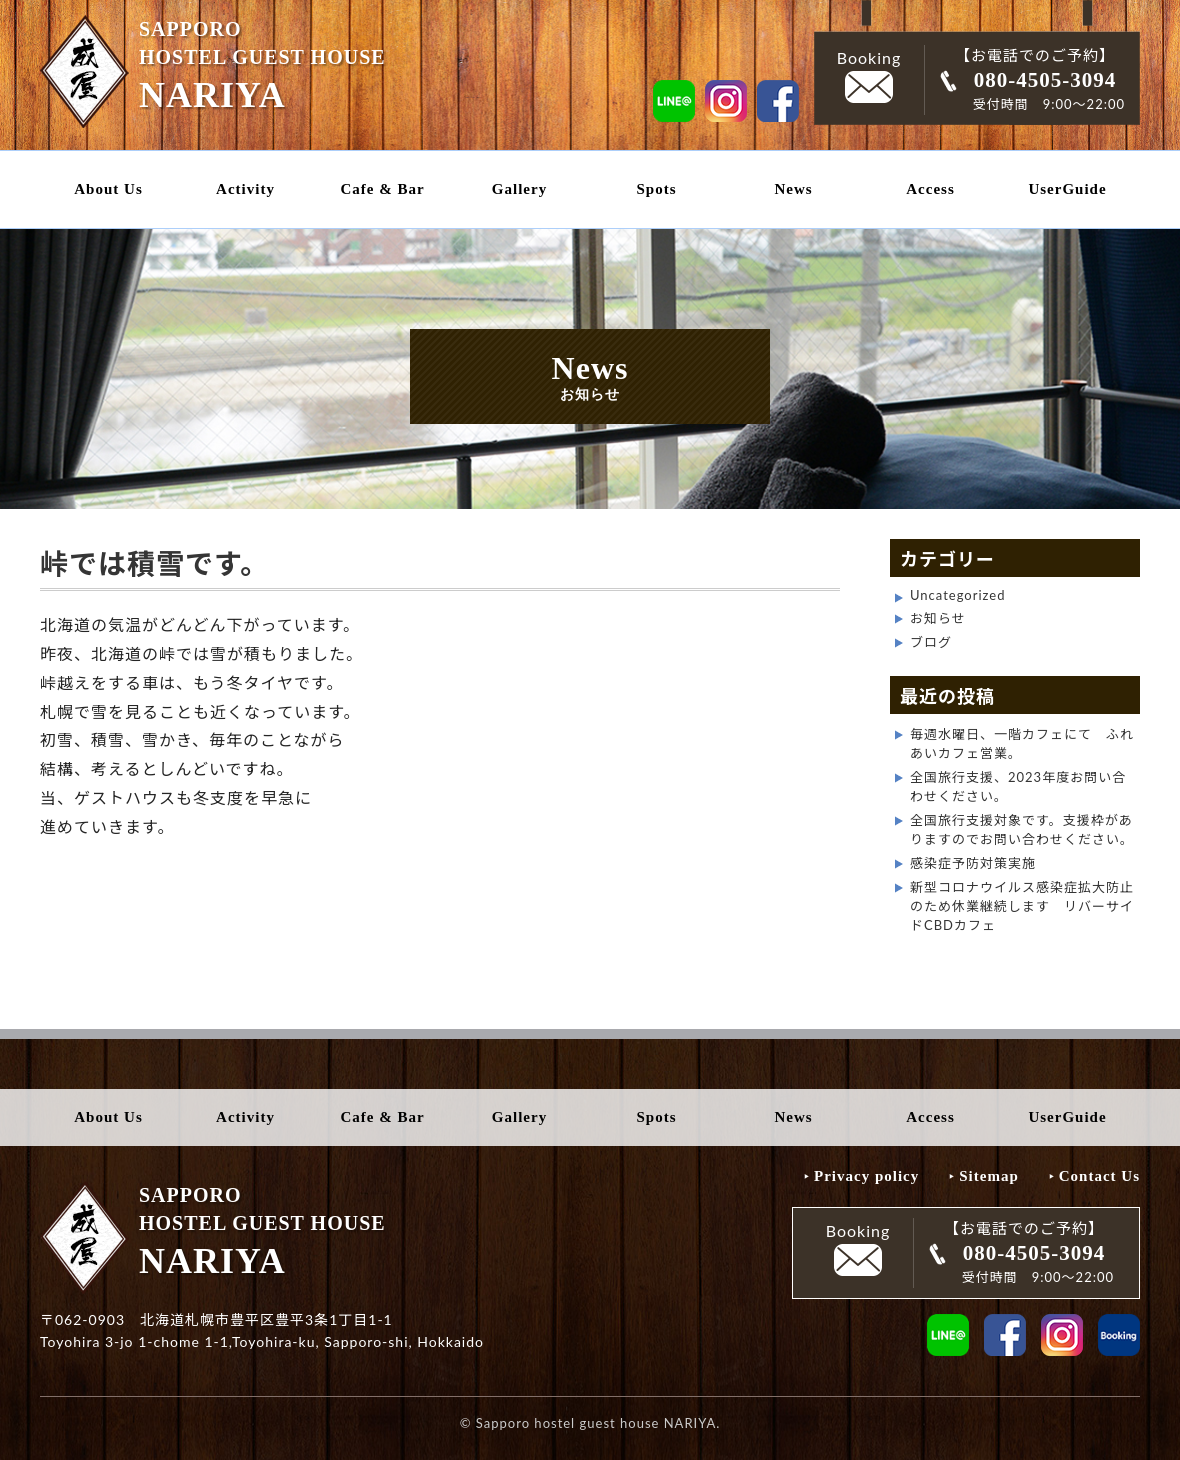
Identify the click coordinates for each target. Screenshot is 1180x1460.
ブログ (931, 642)
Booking (869, 75)
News (793, 189)
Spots (656, 189)
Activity (245, 189)
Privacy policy (866, 1176)
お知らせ (938, 618)
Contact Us (1099, 1176)
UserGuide (1067, 189)
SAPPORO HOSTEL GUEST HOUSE (250, 63)
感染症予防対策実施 (973, 863)
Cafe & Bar (382, 189)
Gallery (519, 189)
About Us (108, 189)
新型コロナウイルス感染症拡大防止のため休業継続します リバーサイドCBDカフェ (1022, 906)
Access (930, 189)
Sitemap (989, 1176)
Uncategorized (957, 595)
